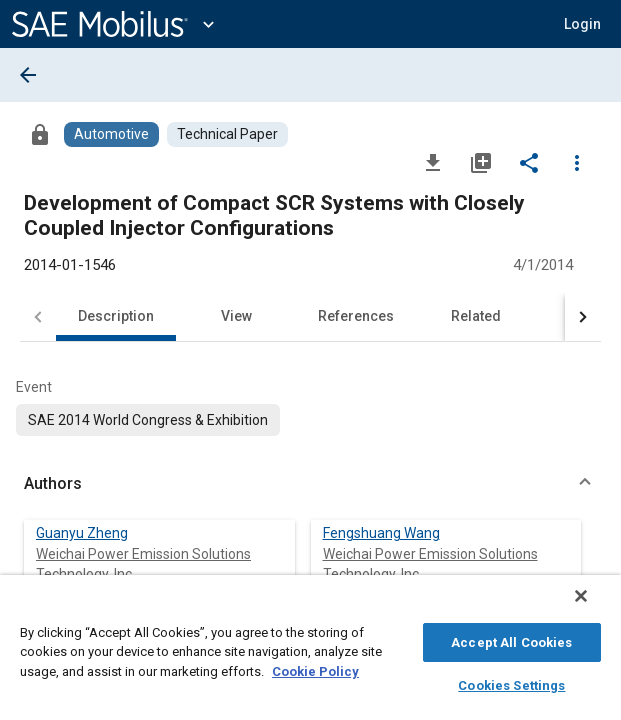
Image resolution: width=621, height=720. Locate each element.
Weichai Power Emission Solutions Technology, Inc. (143, 564)
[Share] (529, 162)
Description (116, 316)
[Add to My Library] (481, 162)
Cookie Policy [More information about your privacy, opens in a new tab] (315, 668)
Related (476, 316)
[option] (148, 420)
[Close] (595, 606)
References (356, 316)
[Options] (577, 162)
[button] (310, 484)
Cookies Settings (511, 682)
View (236, 316)
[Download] (433, 162)
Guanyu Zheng (82, 533)
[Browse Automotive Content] (111, 134)
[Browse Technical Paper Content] (227, 134)
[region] (310, 652)
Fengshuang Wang (381, 533)
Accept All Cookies (511, 639)
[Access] (40, 134)
